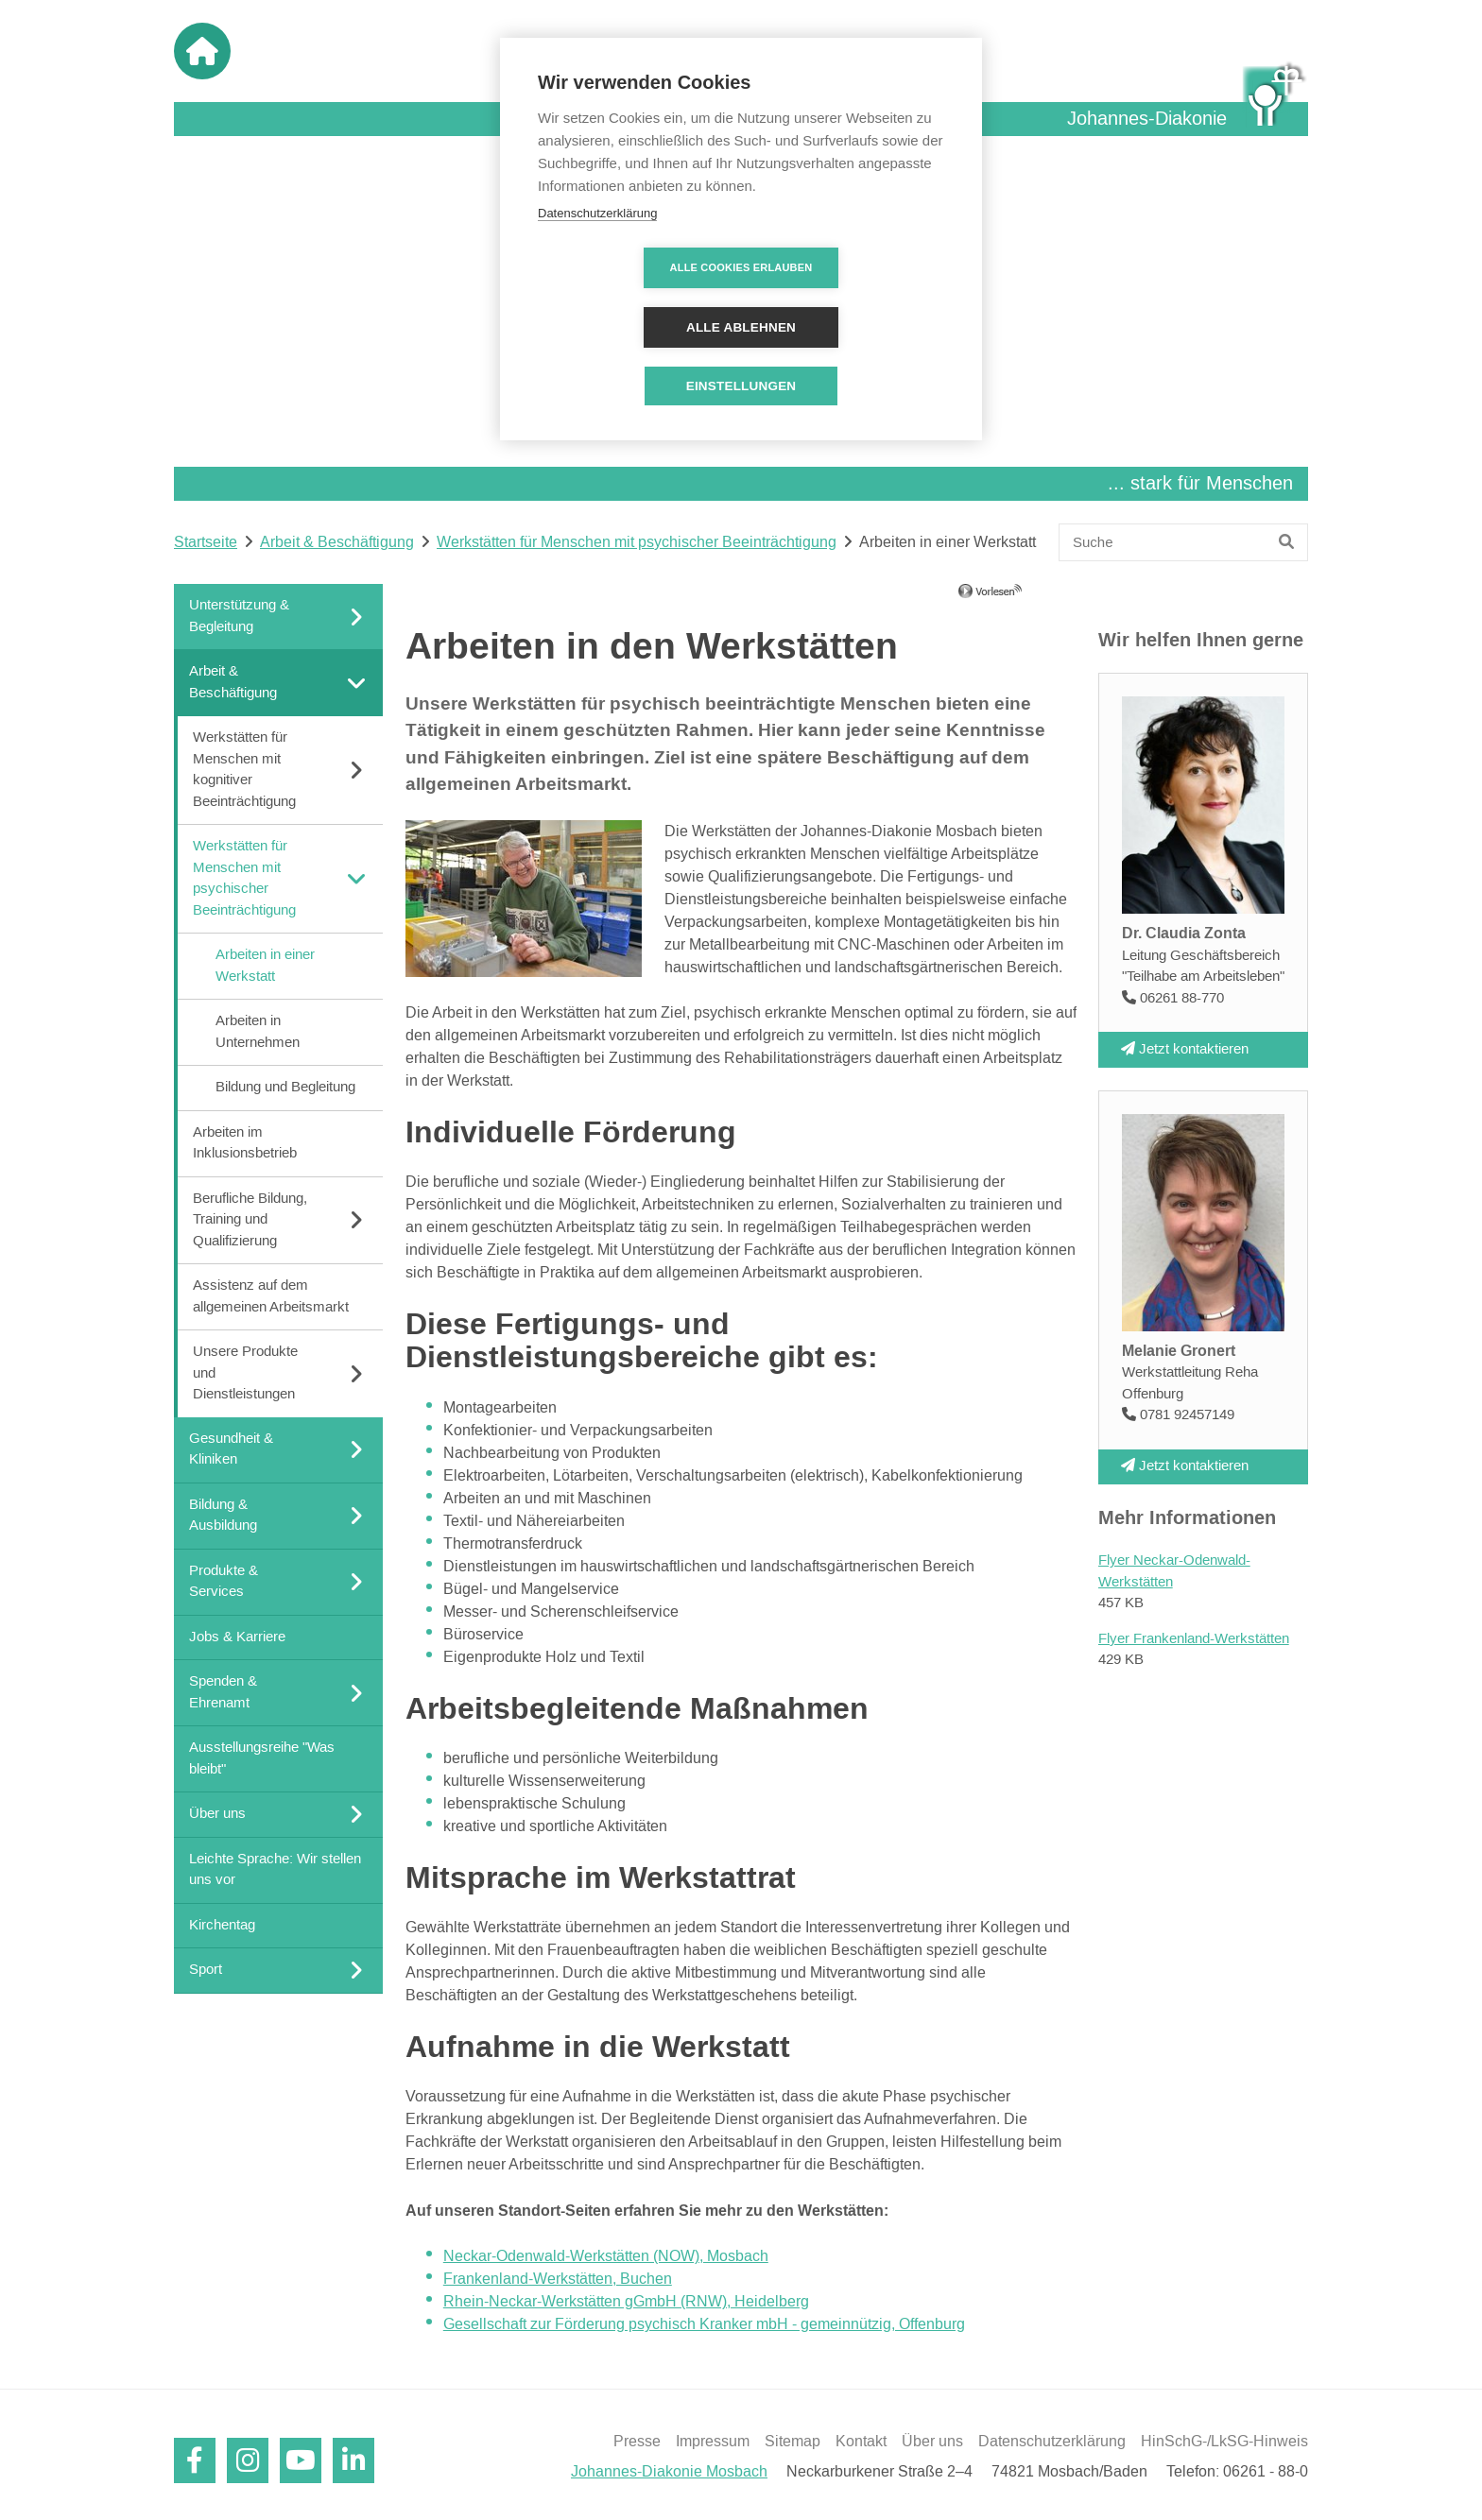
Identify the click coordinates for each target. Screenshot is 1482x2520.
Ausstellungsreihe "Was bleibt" (262, 1758)
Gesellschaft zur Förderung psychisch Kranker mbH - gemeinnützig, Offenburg (704, 2324)
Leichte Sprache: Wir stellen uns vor (275, 1869)
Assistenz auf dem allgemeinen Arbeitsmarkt (271, 1296)
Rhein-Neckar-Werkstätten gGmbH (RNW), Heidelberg (626, 2301)
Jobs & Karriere (237, 1636)
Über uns (932, 2441)
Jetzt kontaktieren (1185, 1048)
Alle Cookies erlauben (632, 267)
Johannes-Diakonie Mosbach (669, 2471)
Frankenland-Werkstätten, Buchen (557, 2279)
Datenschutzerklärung (1052, 2441)
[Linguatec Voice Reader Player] (1017, 598)
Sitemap (792, 2441)
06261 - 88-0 (1265, 2471)
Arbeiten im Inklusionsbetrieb (245, 1142)
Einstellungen (741, 326)
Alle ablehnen (850, 268)
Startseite (205, 542)
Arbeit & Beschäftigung (337, 542)
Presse (637, 2441)
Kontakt (861, 2441)
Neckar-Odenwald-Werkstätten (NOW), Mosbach (605, 2256)
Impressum (713, 2441)
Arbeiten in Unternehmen (257, 1032)
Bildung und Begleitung (285, 1087)
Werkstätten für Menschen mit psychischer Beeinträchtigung (636, 542)
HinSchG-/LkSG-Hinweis (1224, 2441)
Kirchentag (222, 1924)
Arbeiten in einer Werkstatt (265, 966)
